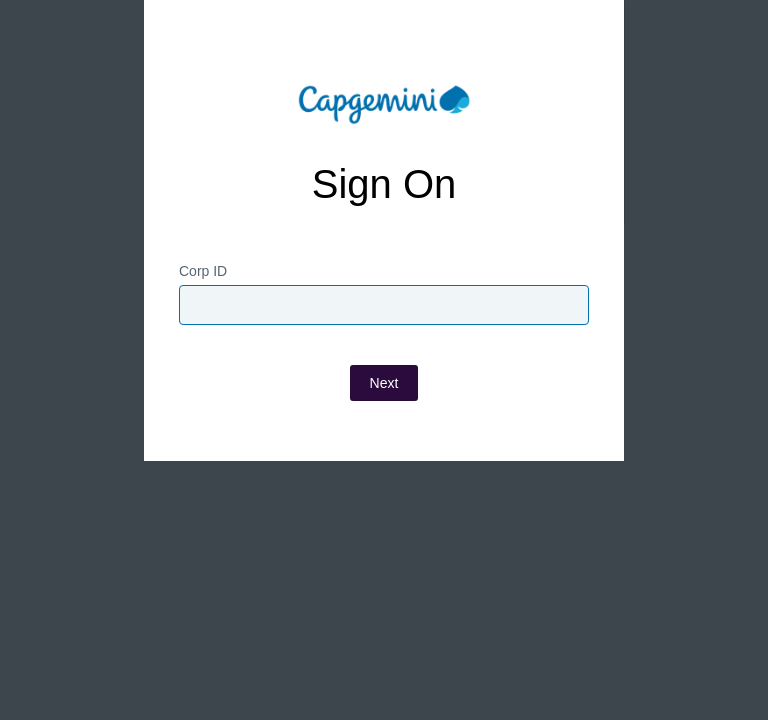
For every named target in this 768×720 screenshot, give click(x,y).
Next (384, 383)
